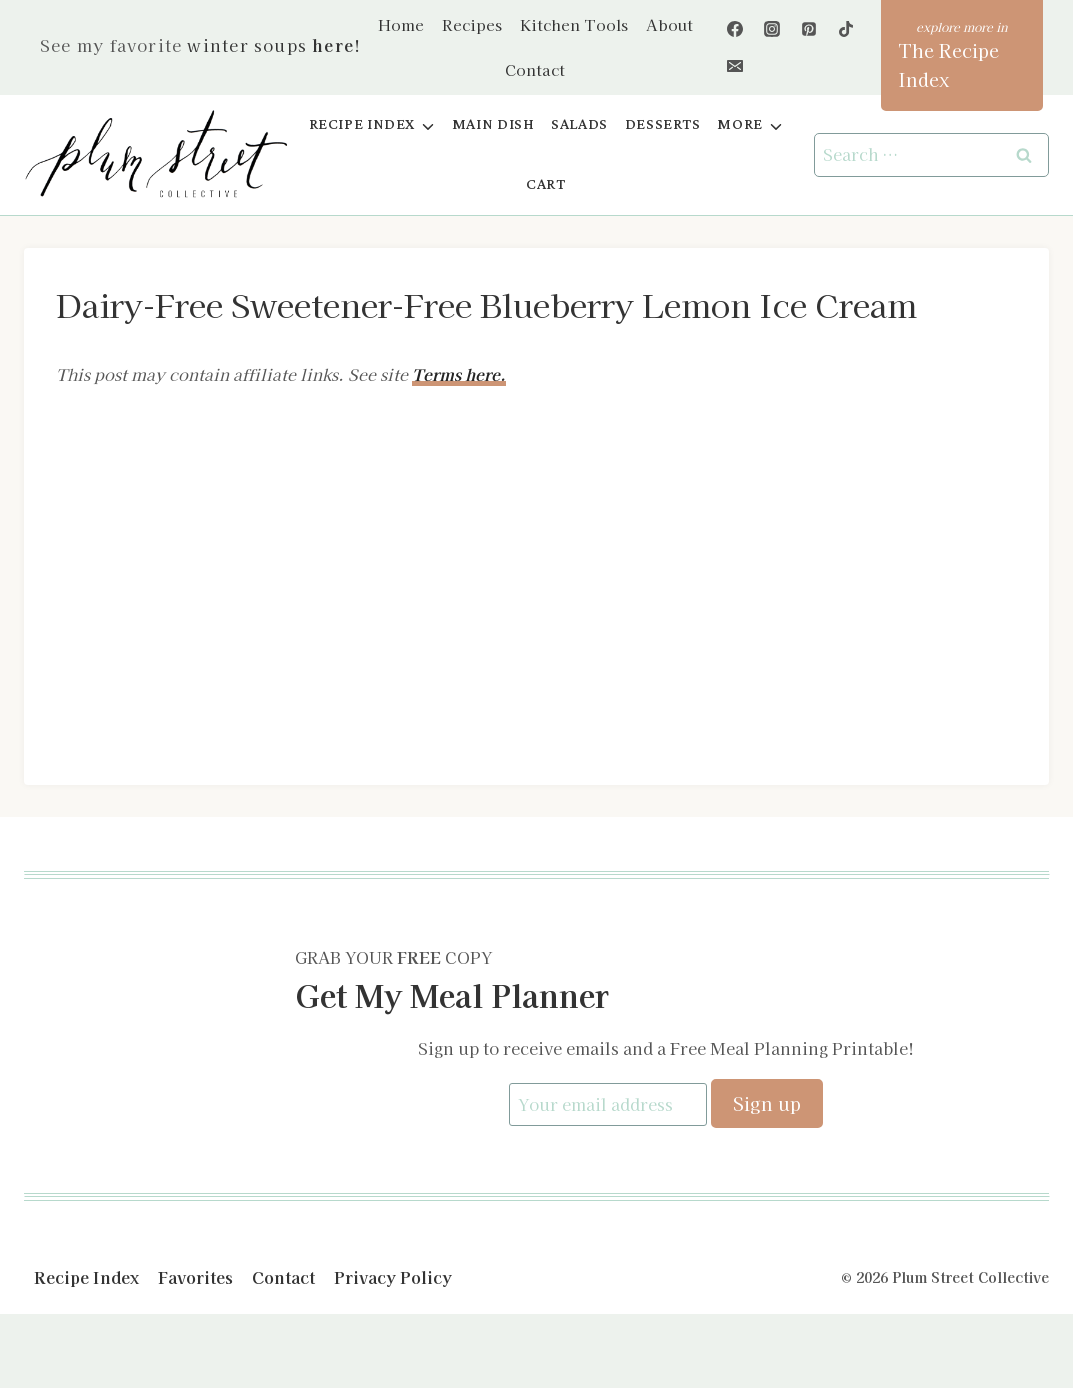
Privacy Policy (393, 1276)
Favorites (195, 1276)
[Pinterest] (809, 29)
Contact (535, 69)
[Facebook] (735, 29)
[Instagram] (772, 29)
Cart (545, 184)
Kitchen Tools (574, 24)
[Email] (735, 66)
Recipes (472, 24)
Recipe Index (86, 1276)
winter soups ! (274, 45)
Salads (579, 124)
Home (401, 24)
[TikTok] (846, 29)
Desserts (663, 124)
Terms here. (459, 374)
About (669, 24)
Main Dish (493, 124)
